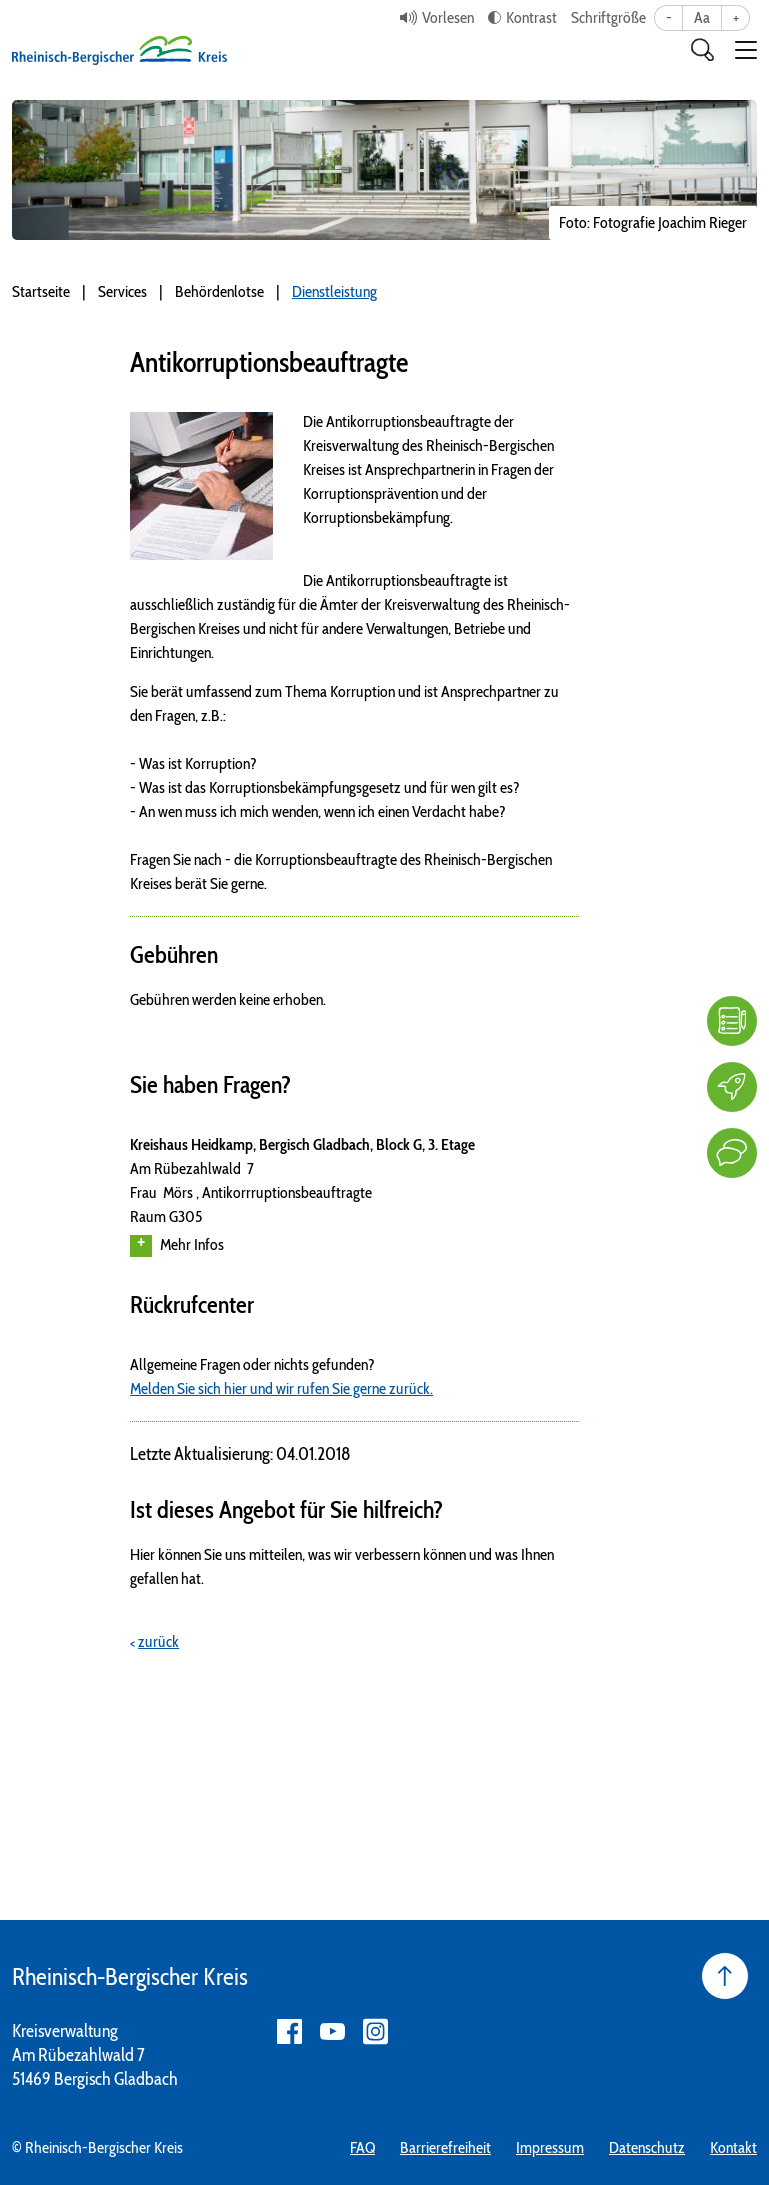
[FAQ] (732, 1021)
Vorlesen (448, 17)
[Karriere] (732, 1087)
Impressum (550, 2147)
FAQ (362, 2147)
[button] (746, 50)
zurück (158, 1641)
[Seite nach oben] (725, 1976)
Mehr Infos (177, 1246)
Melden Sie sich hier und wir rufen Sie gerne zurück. (281, 1388)
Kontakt (733, 2147)
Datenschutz (647, 2147)
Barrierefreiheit (445, 2147)
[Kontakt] (732, 1153)
